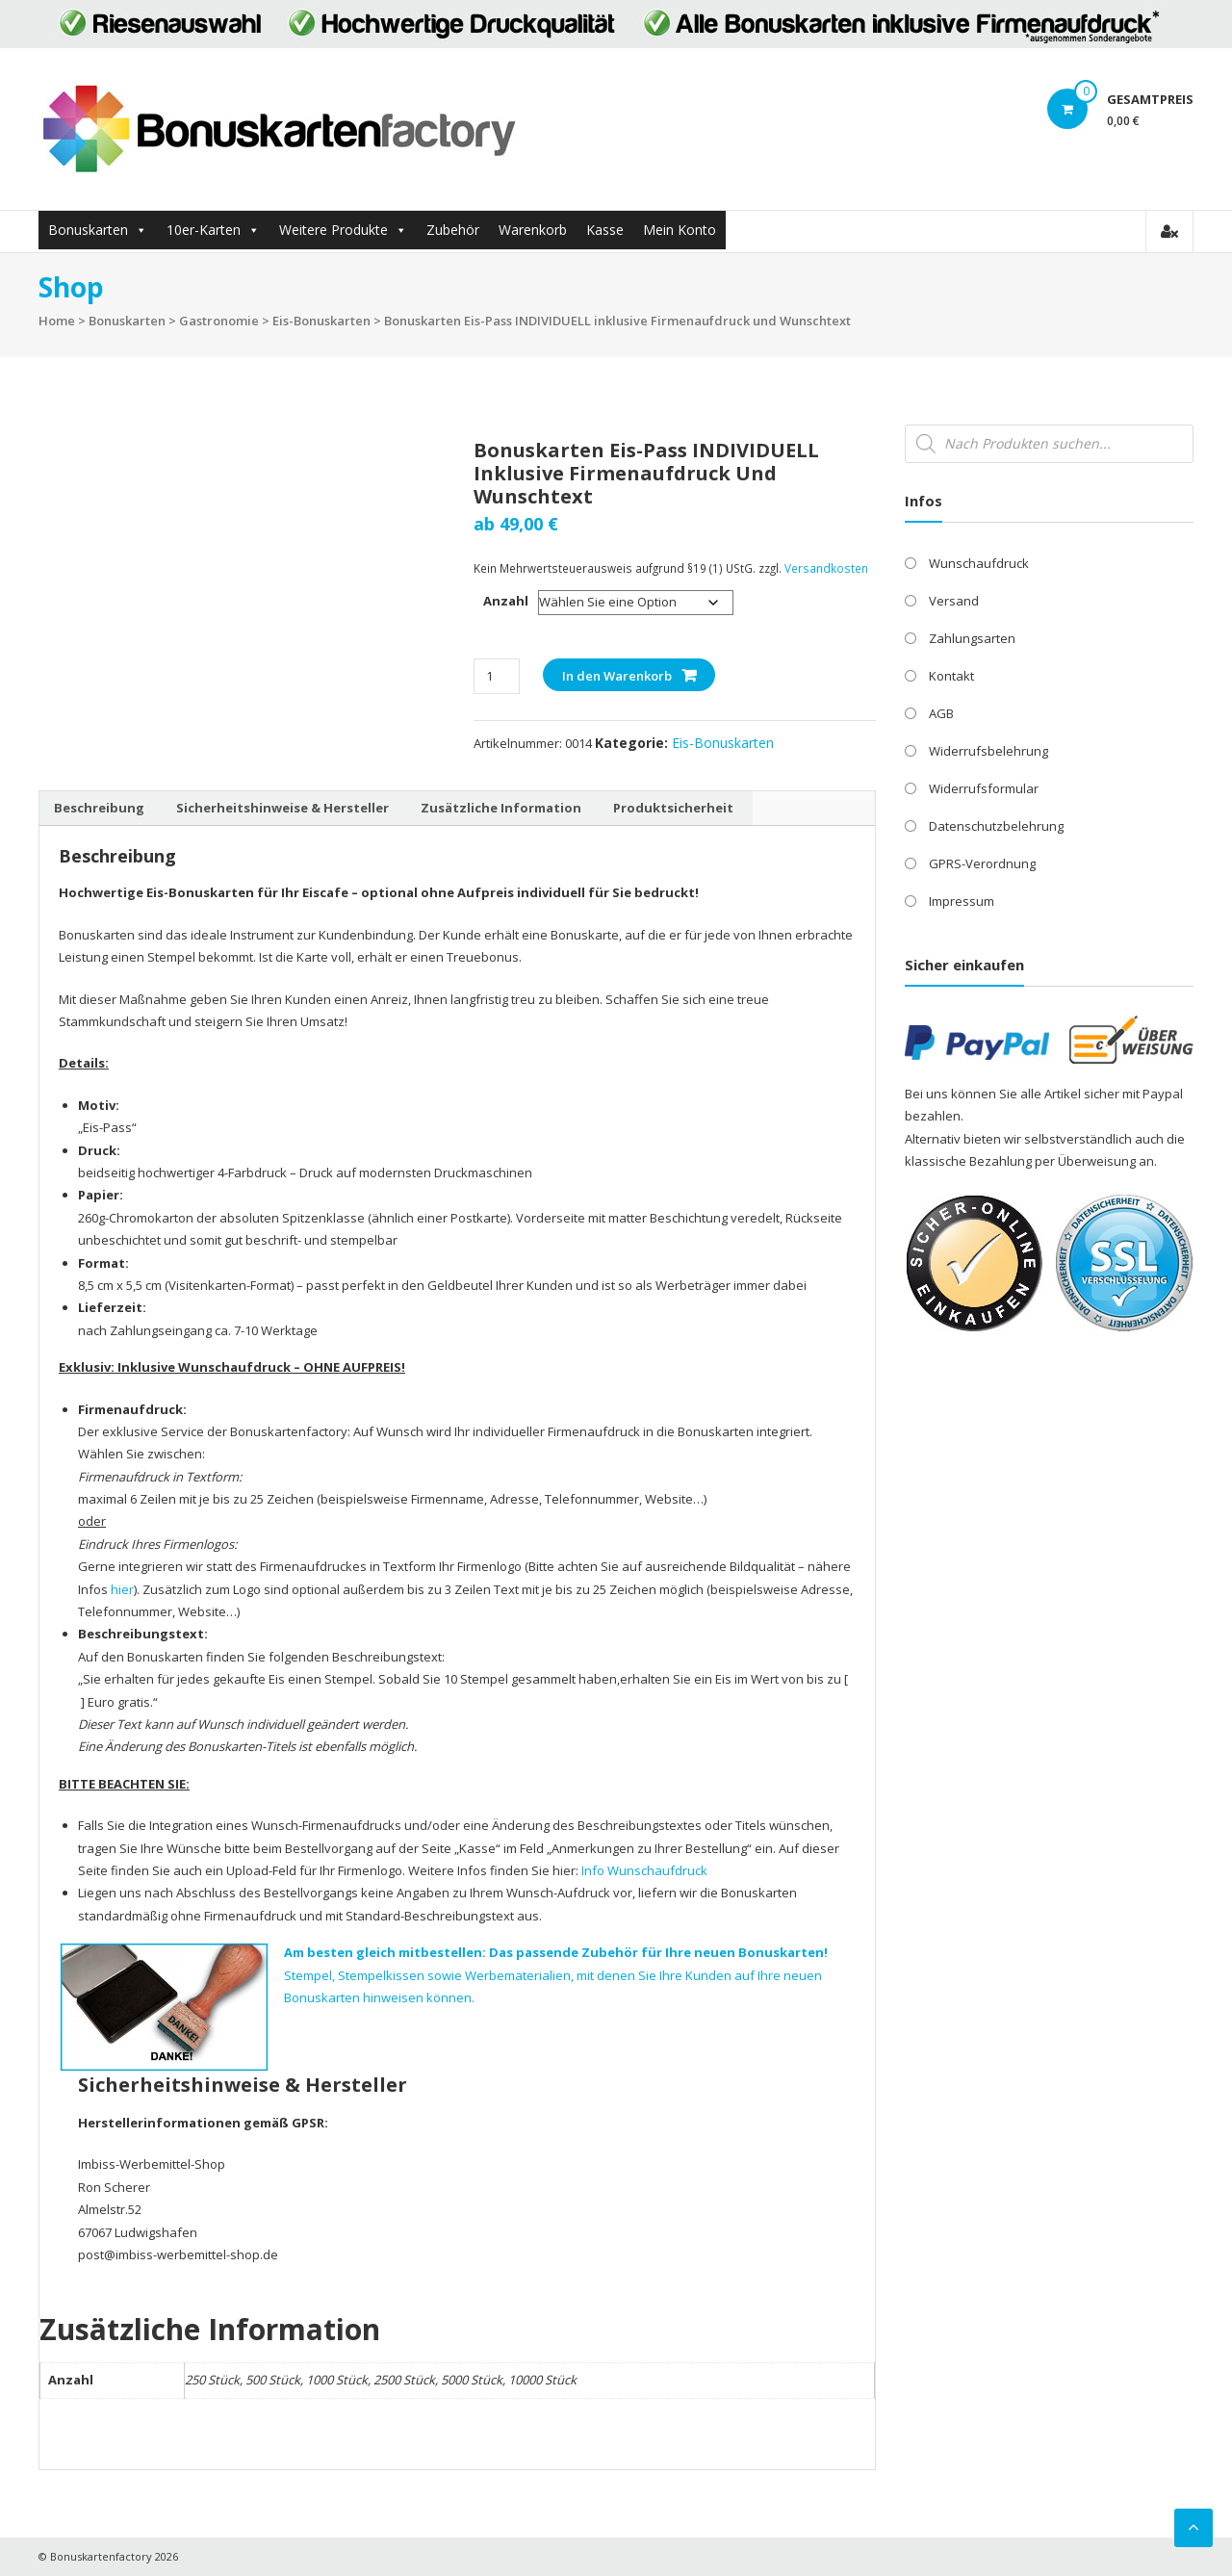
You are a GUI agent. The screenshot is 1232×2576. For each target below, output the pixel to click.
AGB (941, 713)
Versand (954, 600)
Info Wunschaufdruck (644, 1870)
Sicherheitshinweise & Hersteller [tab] (282, 807)
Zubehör (452, 229)
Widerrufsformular (984, 788)
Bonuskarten (88, 229)
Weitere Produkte (333, 229)
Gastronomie (219, 320)
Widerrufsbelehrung (988, 751)
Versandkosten (826, 568)
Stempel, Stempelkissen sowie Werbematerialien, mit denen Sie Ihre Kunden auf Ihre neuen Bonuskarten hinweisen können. (556, 1975)
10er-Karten (204, 229)
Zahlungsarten (972, 638)
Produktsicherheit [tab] (673, 807)
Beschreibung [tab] (99, 807)
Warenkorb (533, 229)
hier (122, 1589)
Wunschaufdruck (979, 563)
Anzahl (505, 600)
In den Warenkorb (617, 675)
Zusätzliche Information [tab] (501, 807)
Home (56, 320)
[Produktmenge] (496, 676)
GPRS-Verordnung (982, 863)
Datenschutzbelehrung (996, 826)
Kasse (605, 229)
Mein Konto (679, 229)
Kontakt (951, 675)
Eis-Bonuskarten (321, 320)
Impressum (961, 901)
